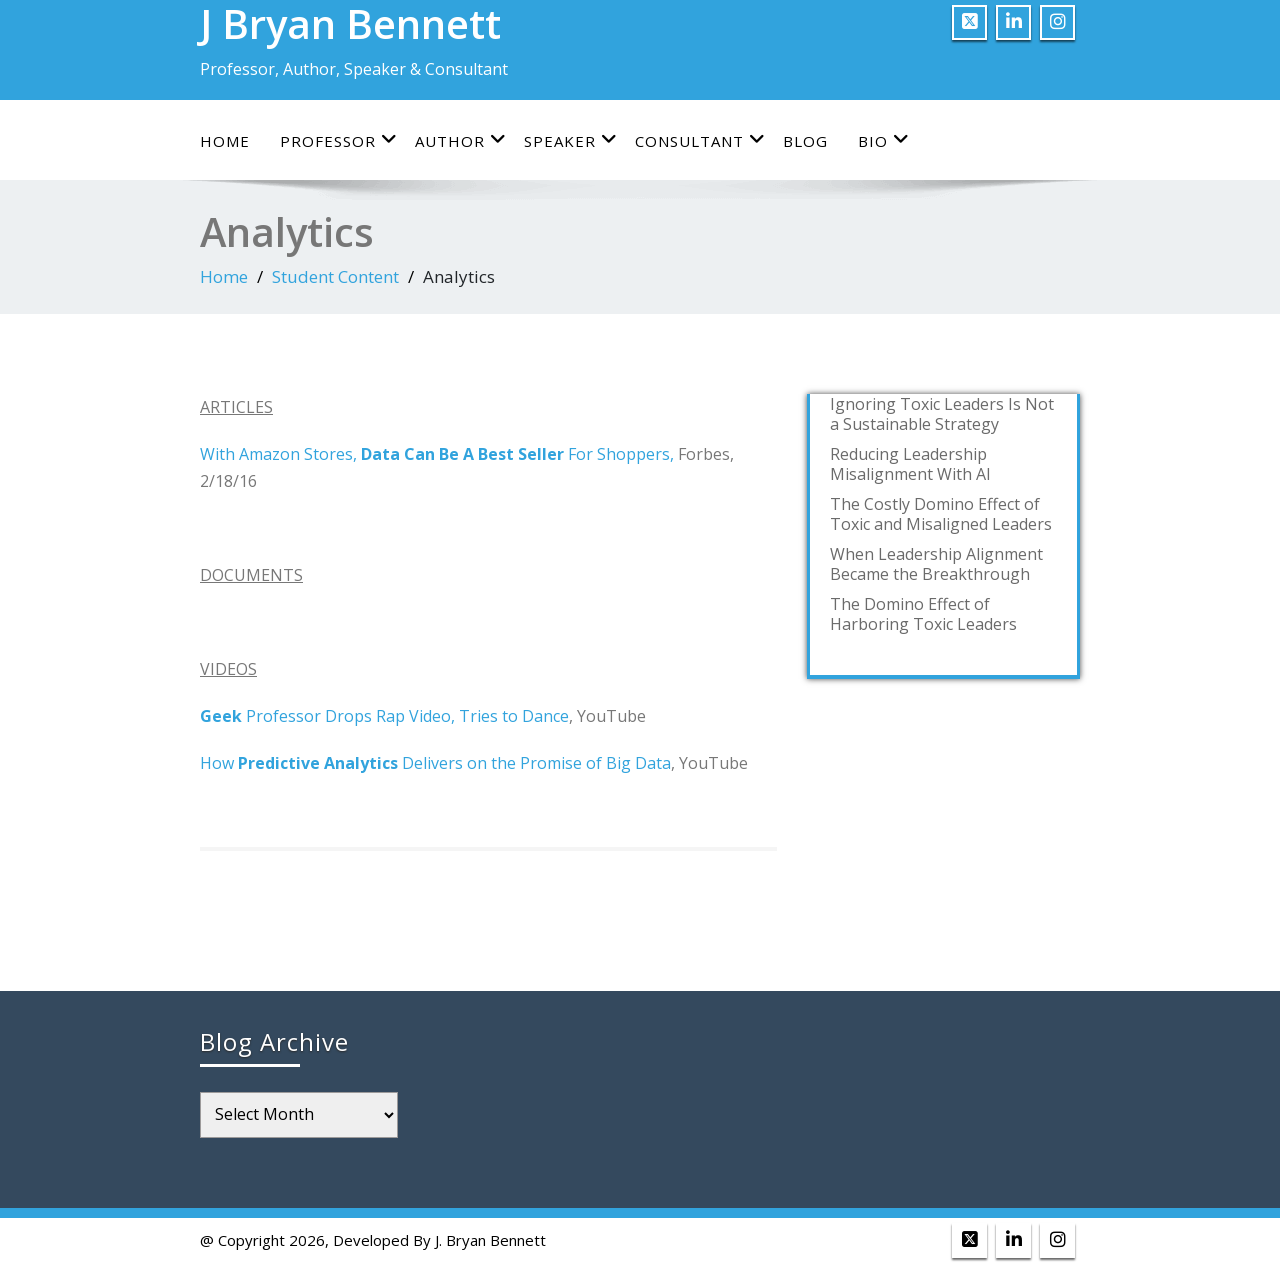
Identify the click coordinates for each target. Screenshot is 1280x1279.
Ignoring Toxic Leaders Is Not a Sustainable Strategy (942, 414)
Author (461, 140)
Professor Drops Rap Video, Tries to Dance (384, 716)
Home (225, 141)
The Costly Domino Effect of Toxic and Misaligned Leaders (941, 514)
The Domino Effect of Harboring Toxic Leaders (923, 614)
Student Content (335, 276)
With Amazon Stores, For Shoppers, (437, 454)
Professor (339, 140)
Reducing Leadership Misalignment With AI (910, 464)
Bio (884, 140)
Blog (805, 141)
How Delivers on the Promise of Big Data (435, 763)
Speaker (571, 140)
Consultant (700, 140)
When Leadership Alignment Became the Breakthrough (936, 564)
